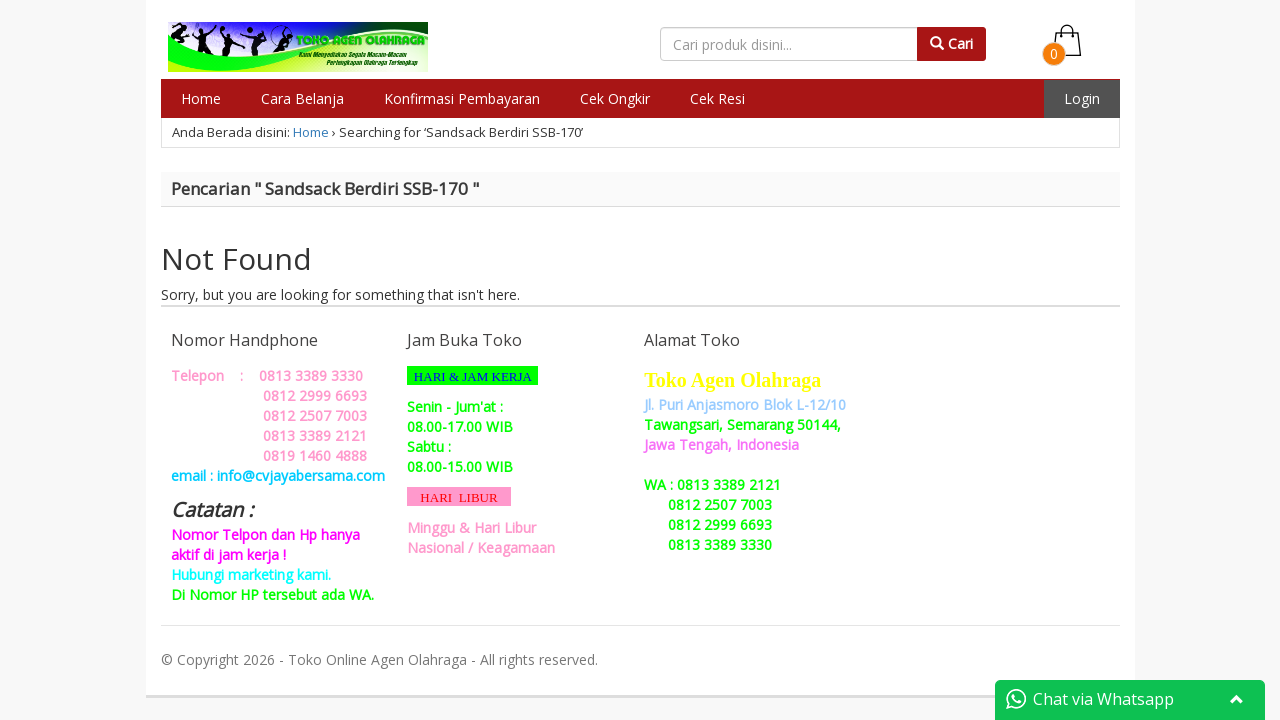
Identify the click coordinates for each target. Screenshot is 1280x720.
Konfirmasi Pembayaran (462, 98)
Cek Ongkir (615, 98)
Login (1082, 98)
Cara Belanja (302, 98)
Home (201, 98)
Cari (951, 43)
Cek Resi (717, 98)
